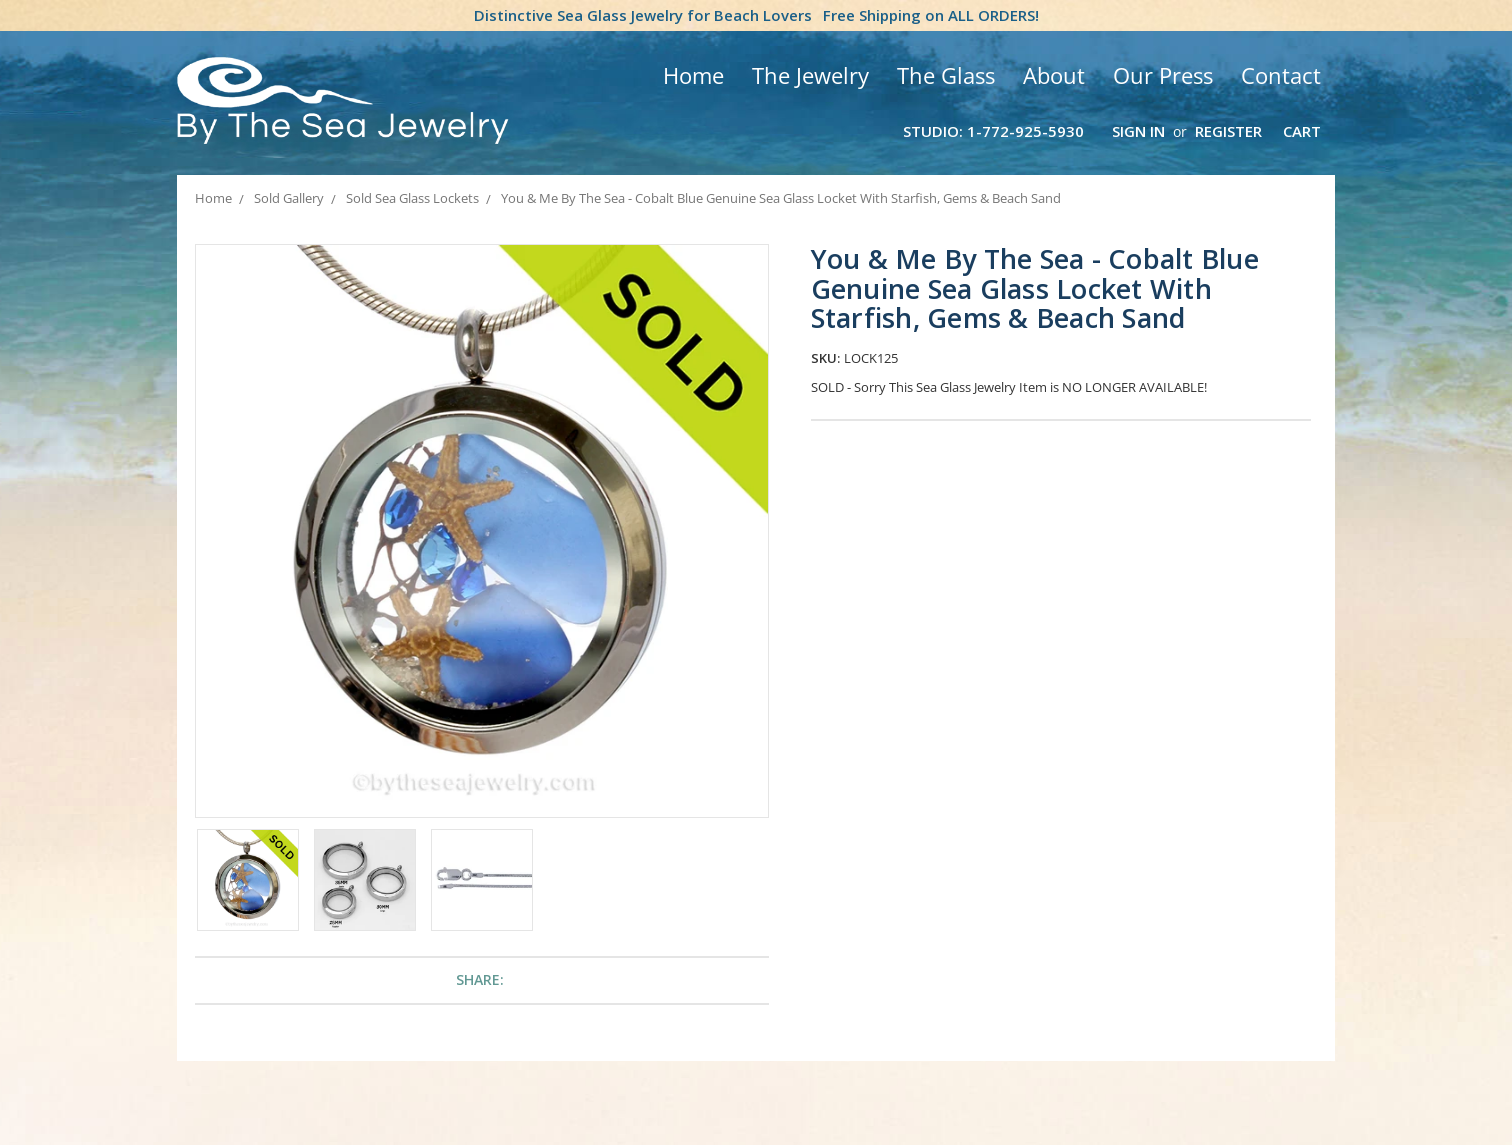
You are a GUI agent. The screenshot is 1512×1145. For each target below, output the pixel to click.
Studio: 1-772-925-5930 (993, 131)
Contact (1281, 75)
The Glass (946, 75)
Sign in (1138, 131)
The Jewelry (810, 75)
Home (693, 75)
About (1054, 75)
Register (1228, 131)
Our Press (1163, 75)
